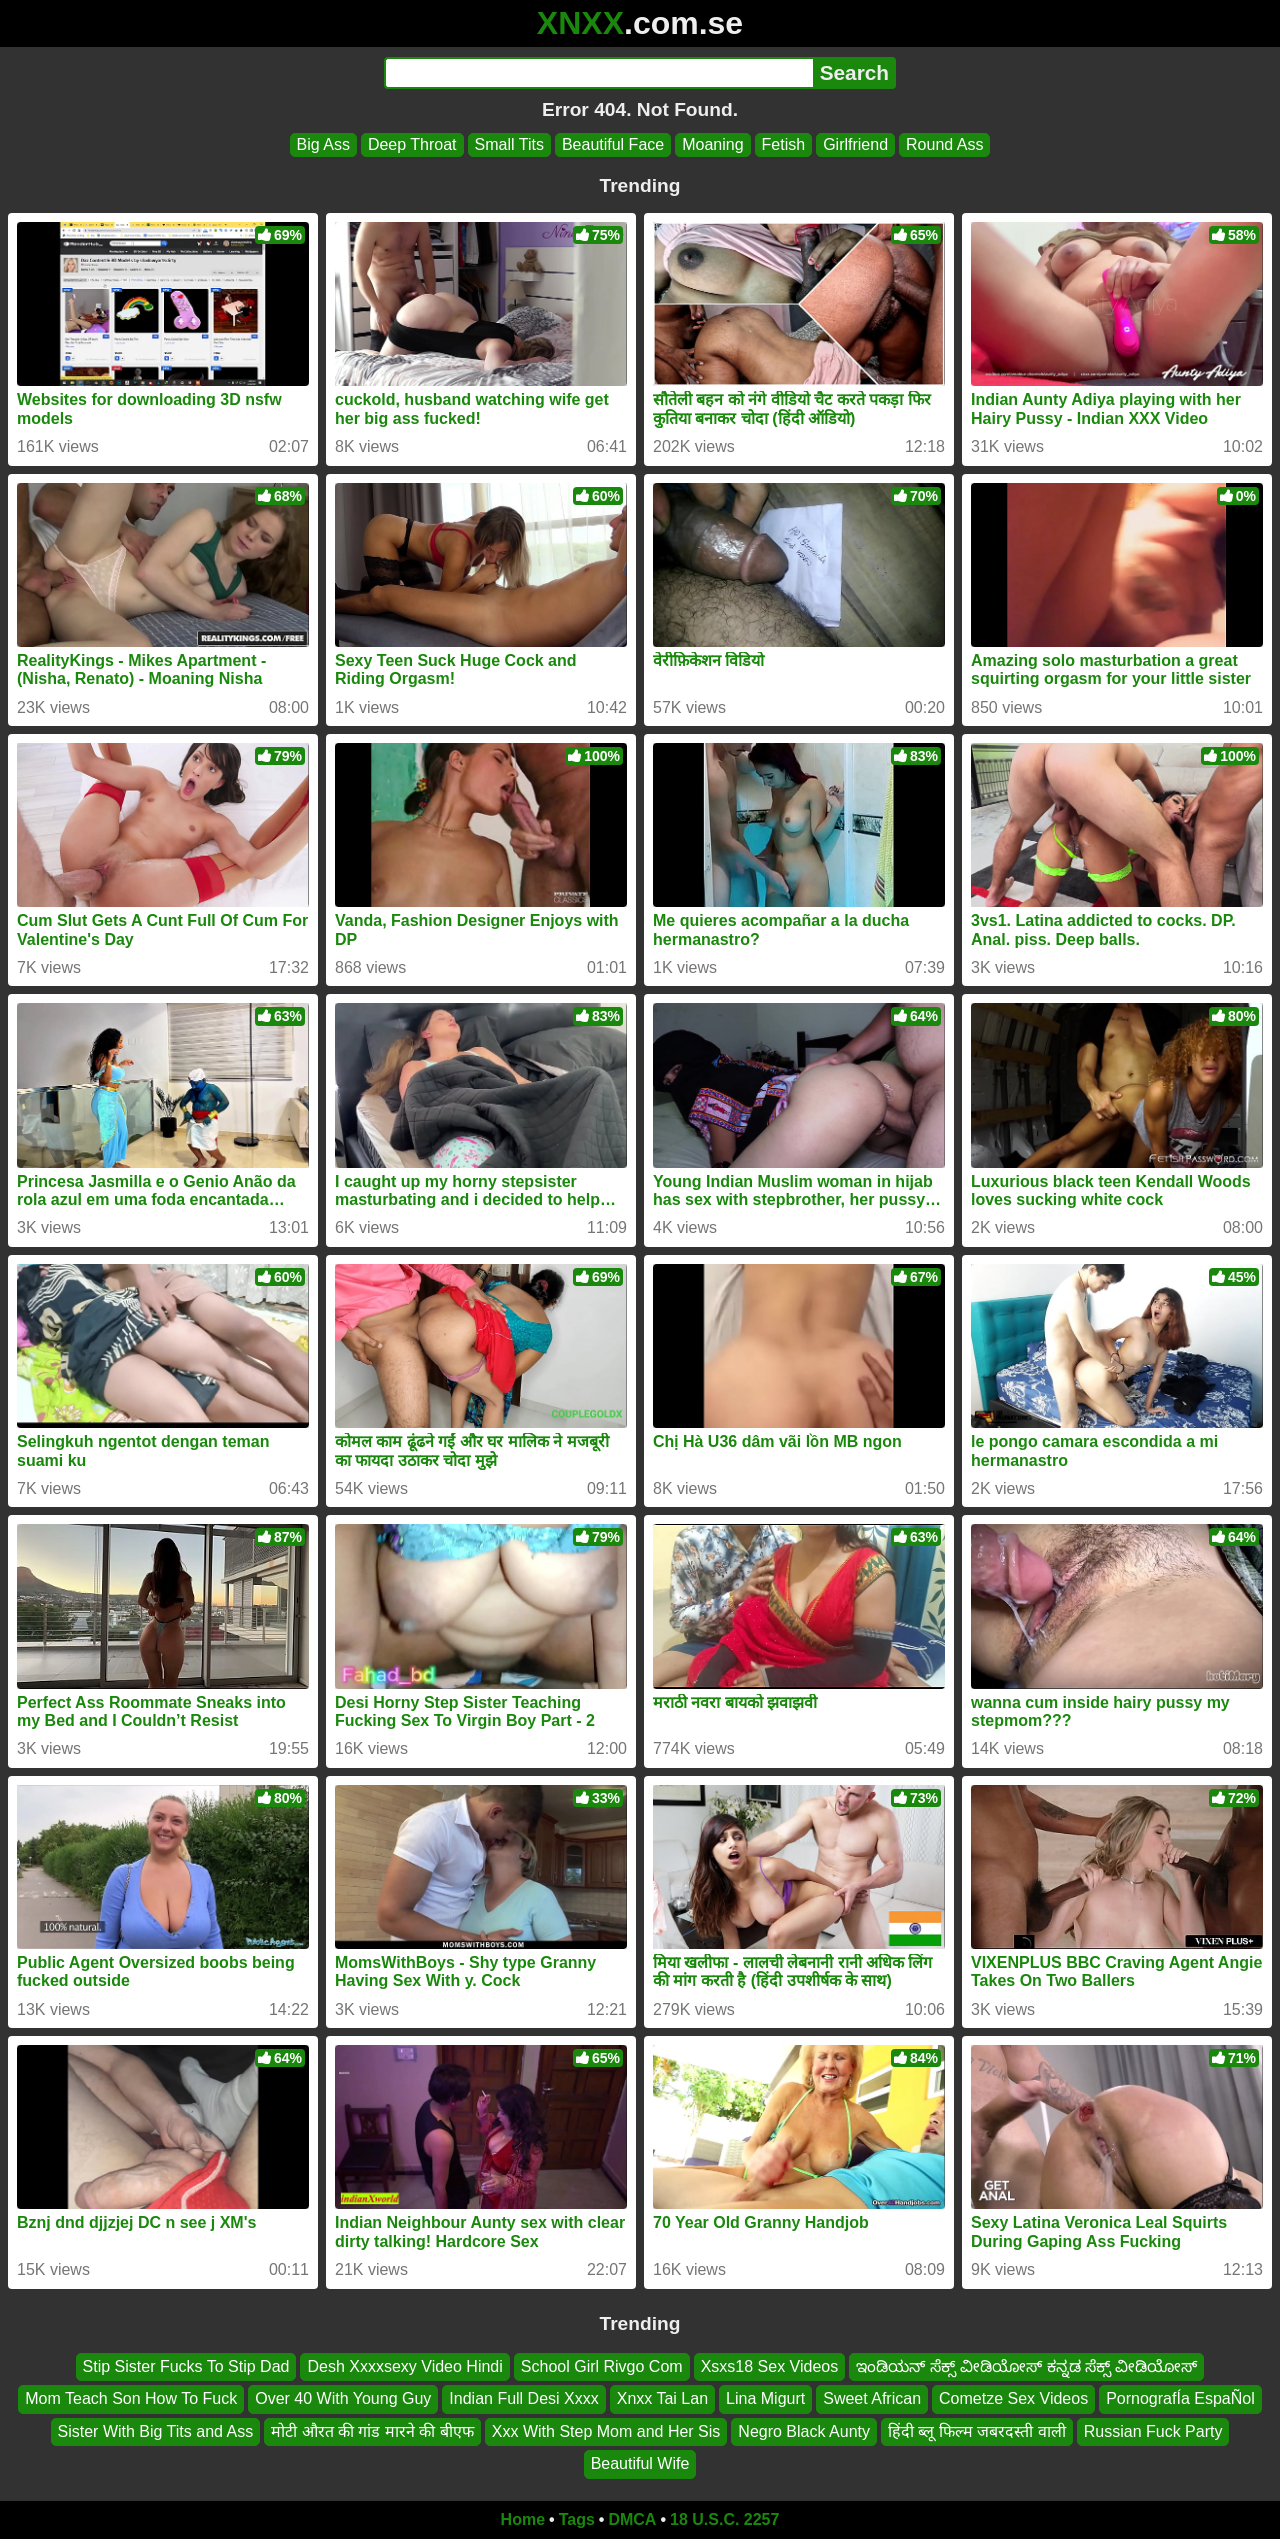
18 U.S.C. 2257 (724, 2519)
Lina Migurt (765, 2398)
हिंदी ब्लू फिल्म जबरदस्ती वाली (977, 2430)
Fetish (784, 144)
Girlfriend (855, 144)
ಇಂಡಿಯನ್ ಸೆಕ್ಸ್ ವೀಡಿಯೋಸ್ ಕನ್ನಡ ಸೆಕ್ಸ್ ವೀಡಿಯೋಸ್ (1026, 2366)
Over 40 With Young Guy (343, 2398)
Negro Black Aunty (804, 2430)
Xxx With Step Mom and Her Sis (606, 2430)
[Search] (598, 73)
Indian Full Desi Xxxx (523, 2398)
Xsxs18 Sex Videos (770, 2366)
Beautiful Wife (640, 2463)
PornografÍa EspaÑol (1180, 2398)
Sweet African (872, 2398)
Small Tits (509, 144)
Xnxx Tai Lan (662, 2398)
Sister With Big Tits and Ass (156, 2430)
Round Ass (944, 144)
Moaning (712, 144)
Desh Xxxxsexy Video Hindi (404, 2366)
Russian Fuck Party (1153, 2430)
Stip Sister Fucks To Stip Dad (186, 2366)
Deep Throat (412, 144)
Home (523, 2519)
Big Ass (323, 144)
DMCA (632, 2519)
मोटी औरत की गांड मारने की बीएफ (372, 2430)
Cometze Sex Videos (1013, 2398)
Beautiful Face (613, 144)
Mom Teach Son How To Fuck (131, 2398)
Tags (577, 2519)
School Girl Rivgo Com (602, 2366)
